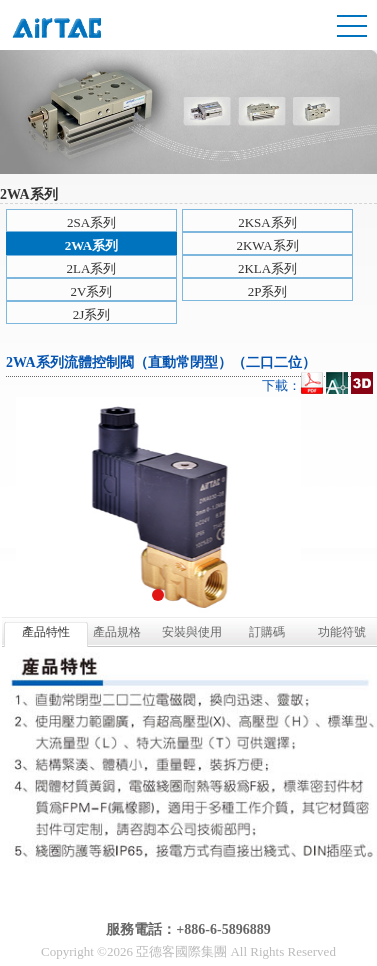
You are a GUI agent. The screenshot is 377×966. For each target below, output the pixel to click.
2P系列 (268, 291)
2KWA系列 (267, 245)
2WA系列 (91, 245)
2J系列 (92, 314)
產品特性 (46, 632)
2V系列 (92, 291)
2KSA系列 (267, 222)
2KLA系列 (267, 268)
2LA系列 (92, 268)
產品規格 (117, 632)
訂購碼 (267, 632)
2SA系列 (91, 222)
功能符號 (342, 632)
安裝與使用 (192, 632)
